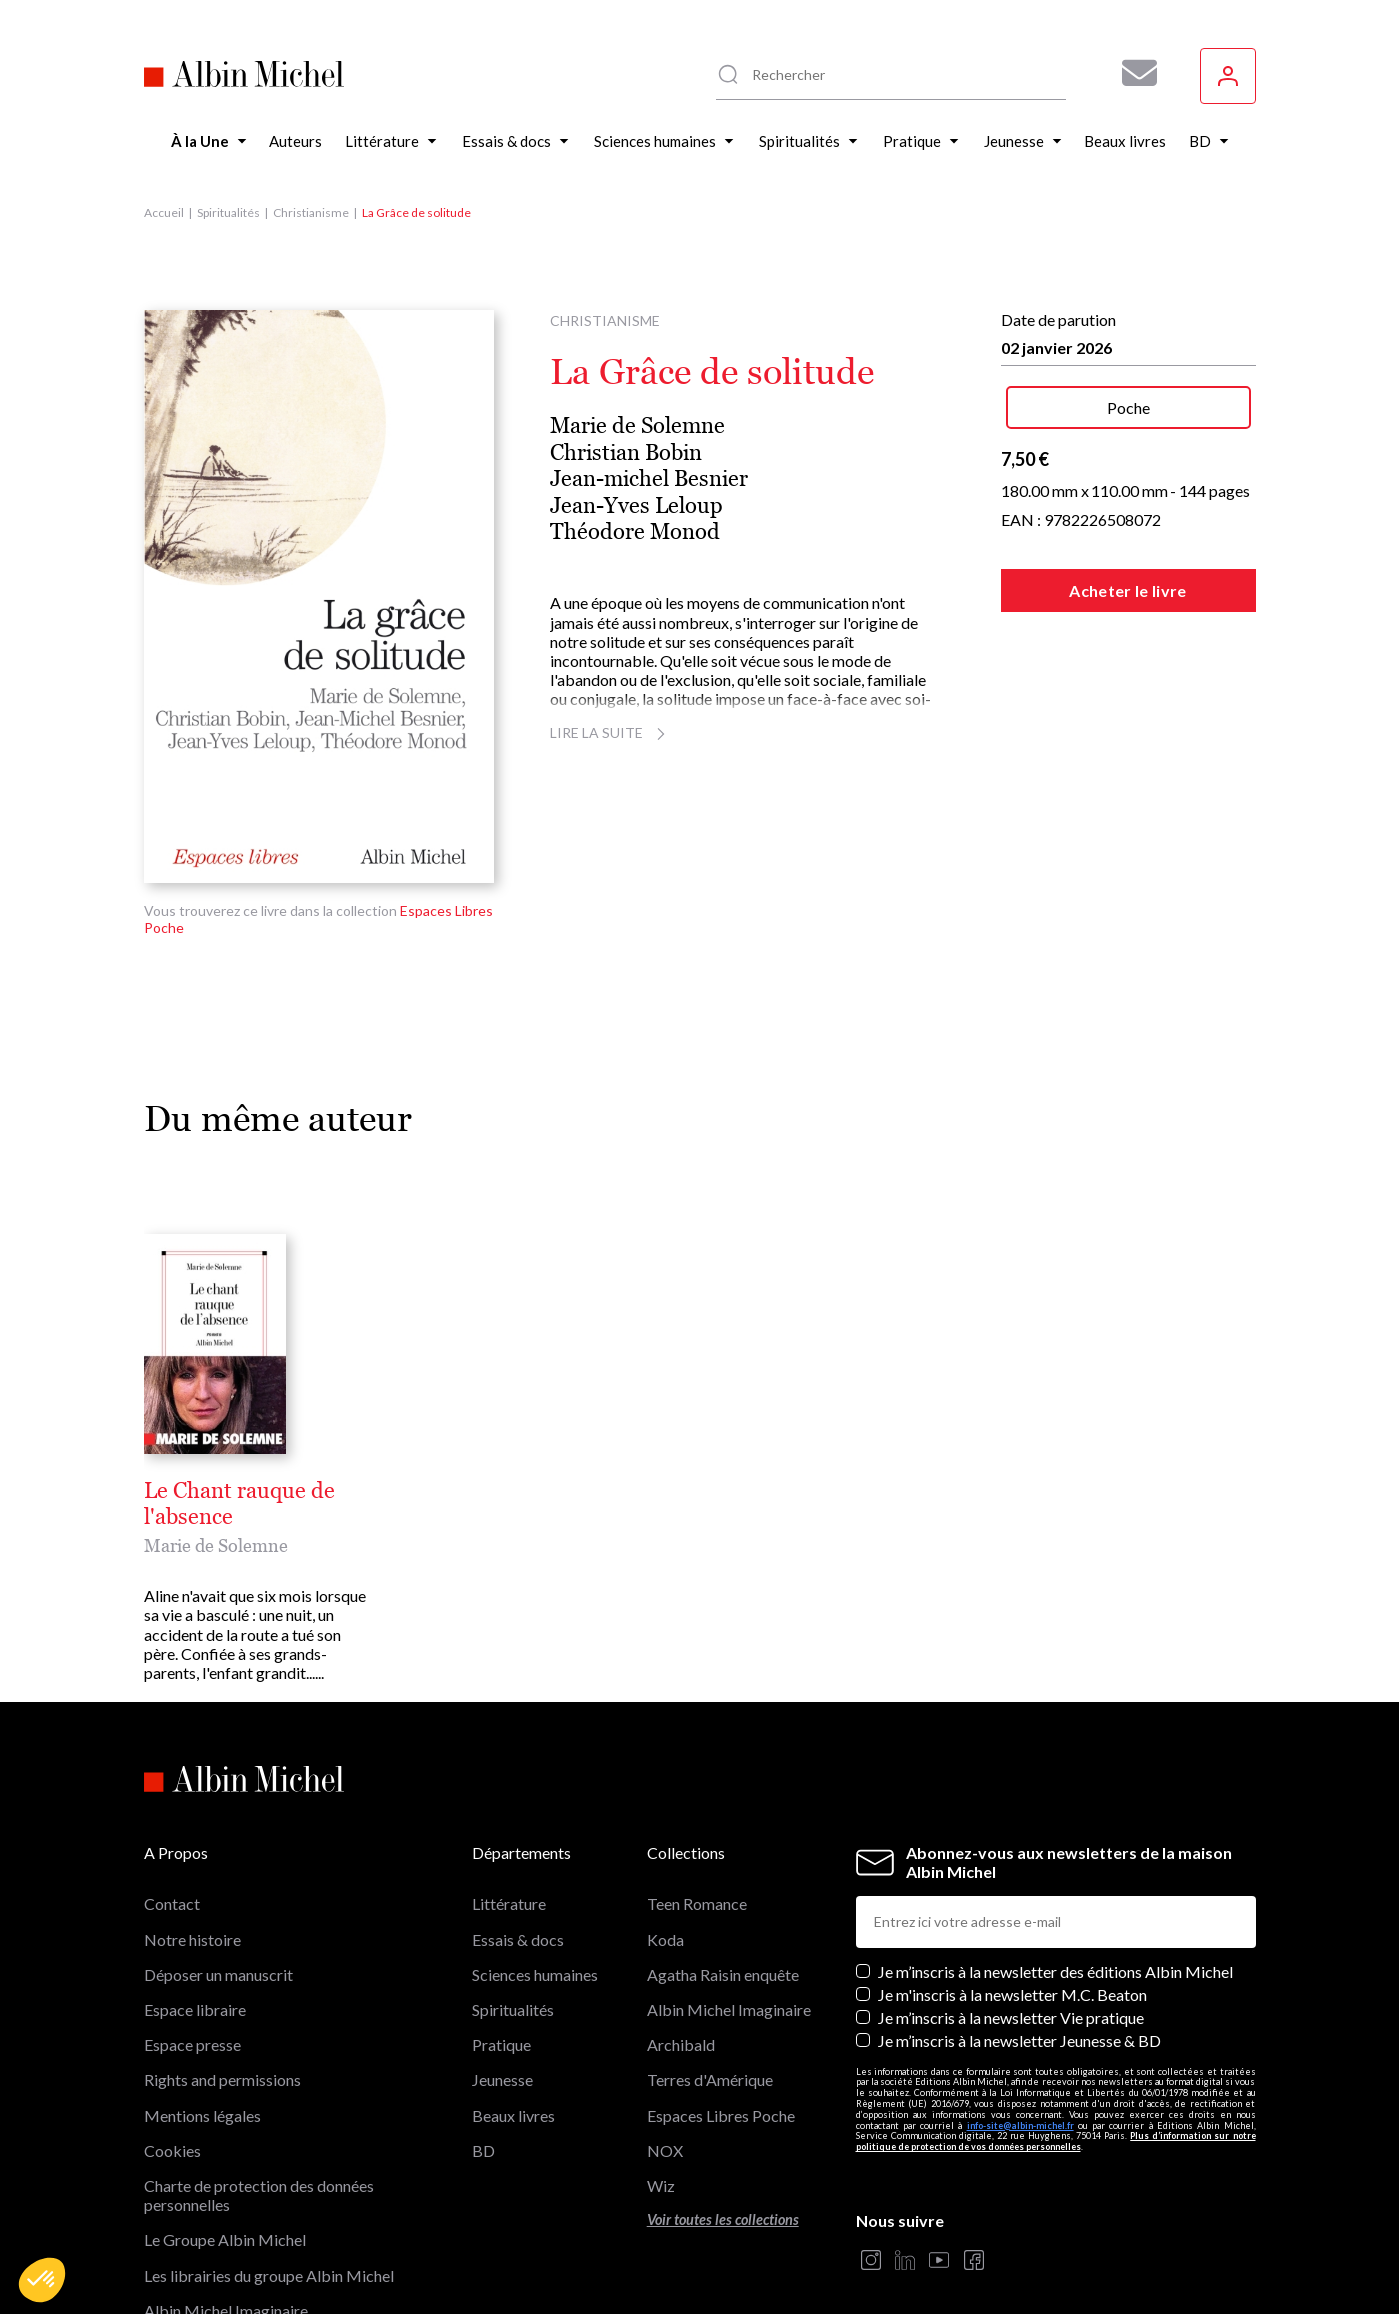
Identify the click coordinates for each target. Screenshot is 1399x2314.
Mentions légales (202, 2011)
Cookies (172, 2047)
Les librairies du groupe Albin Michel (269, 2171)
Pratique (501, 1941)
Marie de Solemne (637, 425)
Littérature (509, 1800)
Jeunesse (502, 1976)
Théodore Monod (635, 531)
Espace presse (192, 1941)
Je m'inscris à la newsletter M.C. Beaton (1012, 1891)
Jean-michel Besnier (649, 478)
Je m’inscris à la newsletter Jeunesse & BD (1019, 1937)
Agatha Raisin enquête (723, 1871)
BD (483, 2047)
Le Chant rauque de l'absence (286, 1491)
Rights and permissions (222, 1976)
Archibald (681, 1941)
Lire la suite (610, 732)
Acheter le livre (1127, 590)
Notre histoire (192, 1836)
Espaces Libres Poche (721, 2011)
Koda (665, 1836)
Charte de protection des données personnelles (259, 2092)
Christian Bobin (626, 452)
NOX (665, 2047)
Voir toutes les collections (723, 2116)
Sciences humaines (535, 1871)
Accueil (164, 212)
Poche (1128, 407)
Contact (172, 1800)
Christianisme (311, 212)
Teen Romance (697, 1800)
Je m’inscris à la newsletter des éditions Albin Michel (1055, 1868)
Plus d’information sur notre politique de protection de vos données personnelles (1056, 2038)
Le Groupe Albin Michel (225, 2136)
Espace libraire (195, 1906)
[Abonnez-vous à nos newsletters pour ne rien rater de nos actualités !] (1132, 73)
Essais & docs (518, 1836)
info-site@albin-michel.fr (1020, 2021)
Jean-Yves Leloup (636, 505)
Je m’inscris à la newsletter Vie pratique (1011, 1914)
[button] (42, 2280)
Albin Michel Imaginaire (226, 2207)
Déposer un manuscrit (218, 1871)
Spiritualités (228, 212)
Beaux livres (513, 2011)
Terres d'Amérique (710, 1976)
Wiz (661, 2082)
